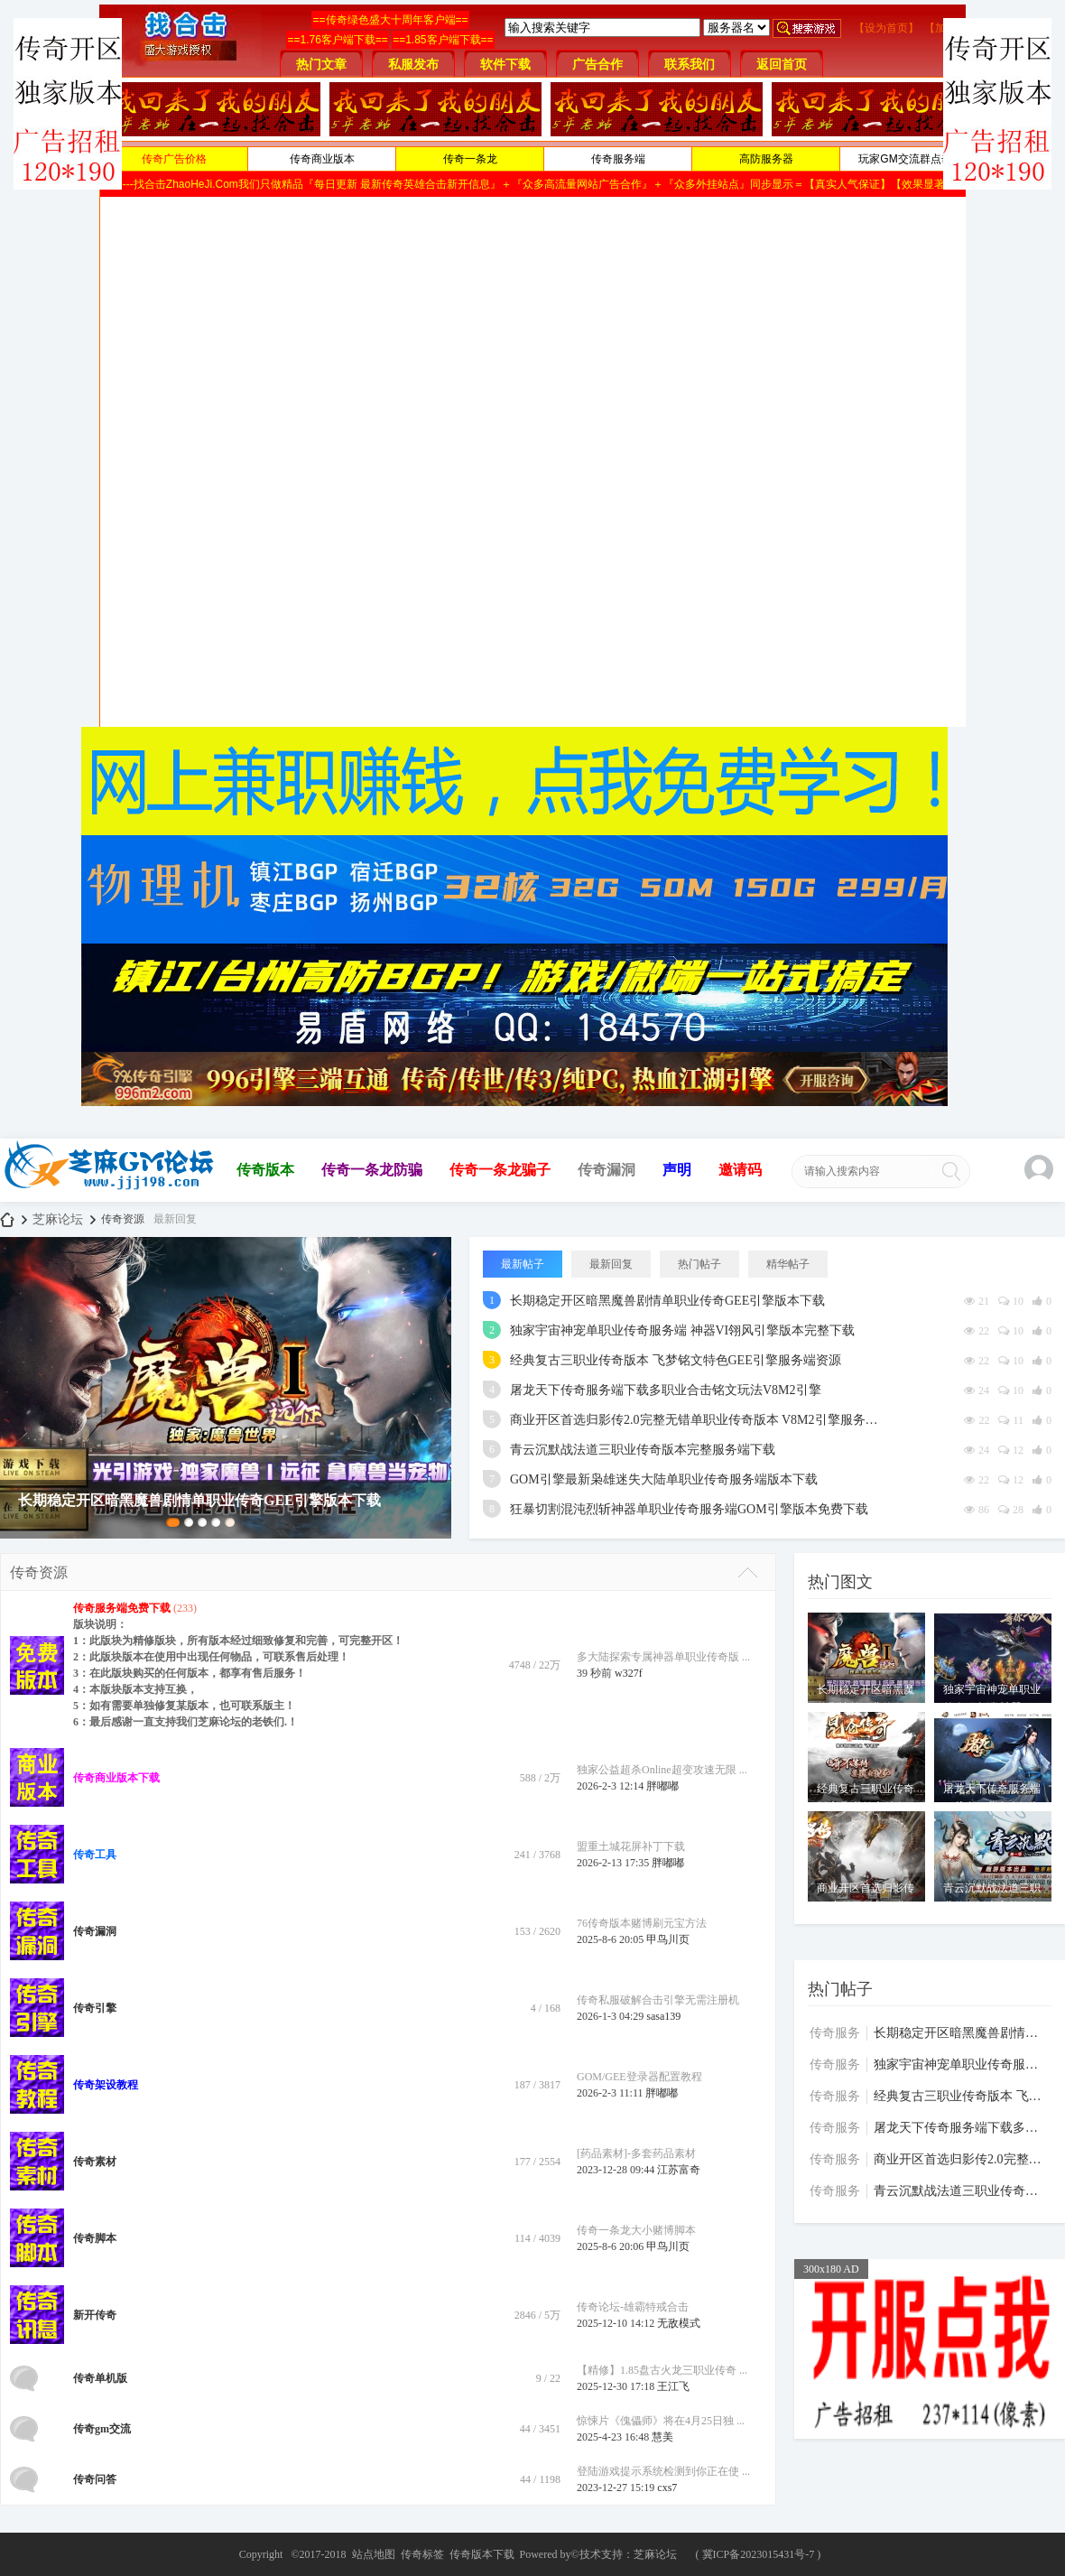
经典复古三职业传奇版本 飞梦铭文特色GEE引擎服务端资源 (675, 1360)
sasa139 (663, 2016)
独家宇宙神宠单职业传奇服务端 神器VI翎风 (962, 2064)
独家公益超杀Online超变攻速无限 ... (662, 1769)
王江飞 (673, 2386)
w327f (629, 1673)
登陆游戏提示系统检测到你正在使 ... (663, 2471)
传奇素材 (94, 2161)
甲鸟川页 (668, 1939)
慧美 (662, 2437)
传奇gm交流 (102, 2429)
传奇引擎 (94, 2008)
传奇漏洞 (606, 1169)
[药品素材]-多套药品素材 (636, 2153)
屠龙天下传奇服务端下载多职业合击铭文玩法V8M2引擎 (665, 1390)
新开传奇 (94, 2315)
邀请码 (740, 1169)
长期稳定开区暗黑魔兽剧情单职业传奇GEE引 (962, 2033)
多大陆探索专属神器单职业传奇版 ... (663, 1657)
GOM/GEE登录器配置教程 (639, 2076)
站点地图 (373, 2554)
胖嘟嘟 (662, 1786)
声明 (676, 1169)
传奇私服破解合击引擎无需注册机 (658, 2000)
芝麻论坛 (7, 1219)
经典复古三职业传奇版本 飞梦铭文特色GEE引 (962, 2096)
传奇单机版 (100, 2378)
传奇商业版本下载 (116, 1778)
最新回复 (175, 1219)
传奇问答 (94, 2479)
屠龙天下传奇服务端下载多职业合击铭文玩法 (962, 2127)
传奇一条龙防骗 (371, 1169)
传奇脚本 (94, 2238)
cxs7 (667, 2487)
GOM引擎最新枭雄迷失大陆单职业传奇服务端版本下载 (664, 1479)
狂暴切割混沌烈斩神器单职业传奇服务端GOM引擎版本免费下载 (689, 1509)
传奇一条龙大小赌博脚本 (636, 2230)
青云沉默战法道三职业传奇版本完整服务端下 (962, 2191)
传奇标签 (422, 2554)
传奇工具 (94, 1854)
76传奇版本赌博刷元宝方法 (642, 1923)
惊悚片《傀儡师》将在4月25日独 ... (661, 2420)
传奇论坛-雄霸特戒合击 (633, 2307)
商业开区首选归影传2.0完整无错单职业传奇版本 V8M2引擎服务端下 (699, 1420)
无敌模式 (678, 2323)
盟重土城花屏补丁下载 (631, 1846)
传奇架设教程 (105, 2084)
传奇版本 (265, 1169)
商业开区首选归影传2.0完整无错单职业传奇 (962, 2159)
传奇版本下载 (481, 2554)
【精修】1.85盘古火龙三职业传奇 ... (662, 2370)
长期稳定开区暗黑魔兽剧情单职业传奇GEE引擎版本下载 (667, 1300)
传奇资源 (39, 1572)
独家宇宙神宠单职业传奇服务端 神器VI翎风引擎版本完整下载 (682, 1330)
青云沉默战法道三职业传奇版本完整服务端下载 (642, 1449)
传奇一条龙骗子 (500, 1169)
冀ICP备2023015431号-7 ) (761, 2554)
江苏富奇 (678, 2169)
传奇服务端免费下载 (122, 1608)
